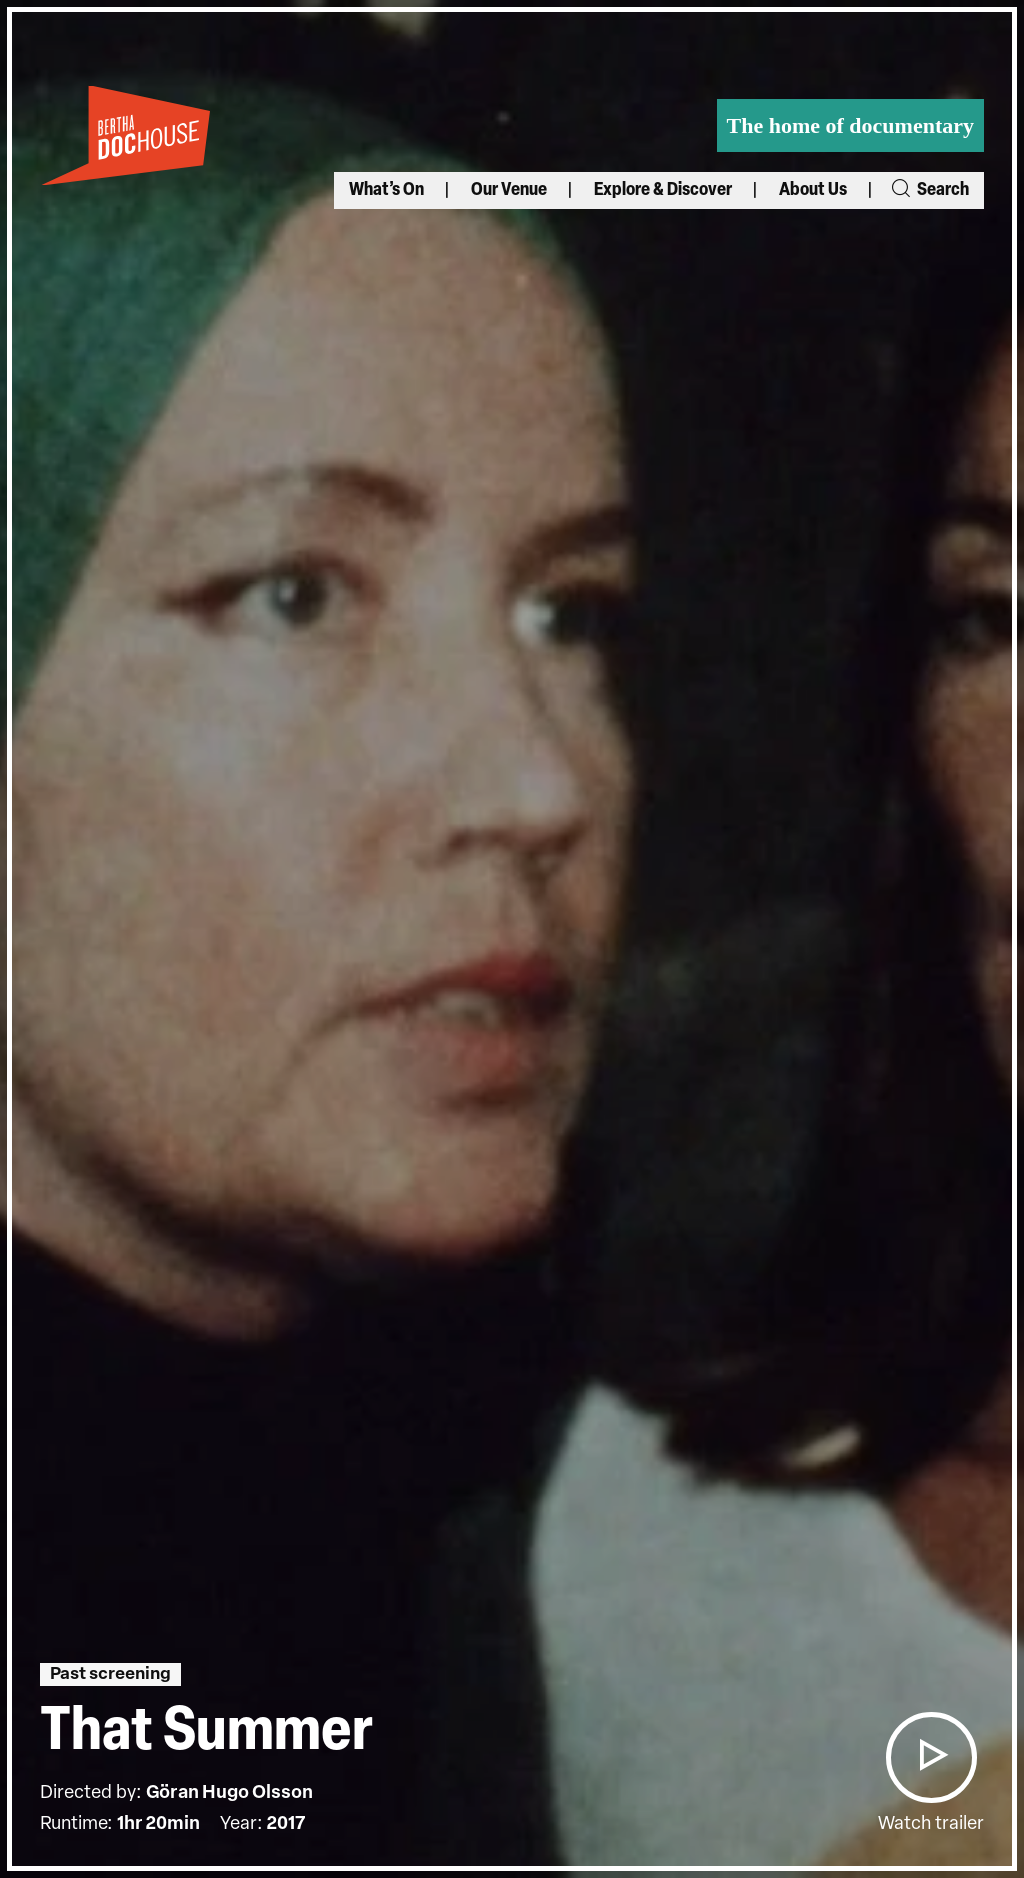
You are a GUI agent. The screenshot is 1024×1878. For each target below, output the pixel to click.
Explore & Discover (663, 190)
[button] (931, 1757)
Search (929, 190)
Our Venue (509, 190)
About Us (813, 190)
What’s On (386, 190)
